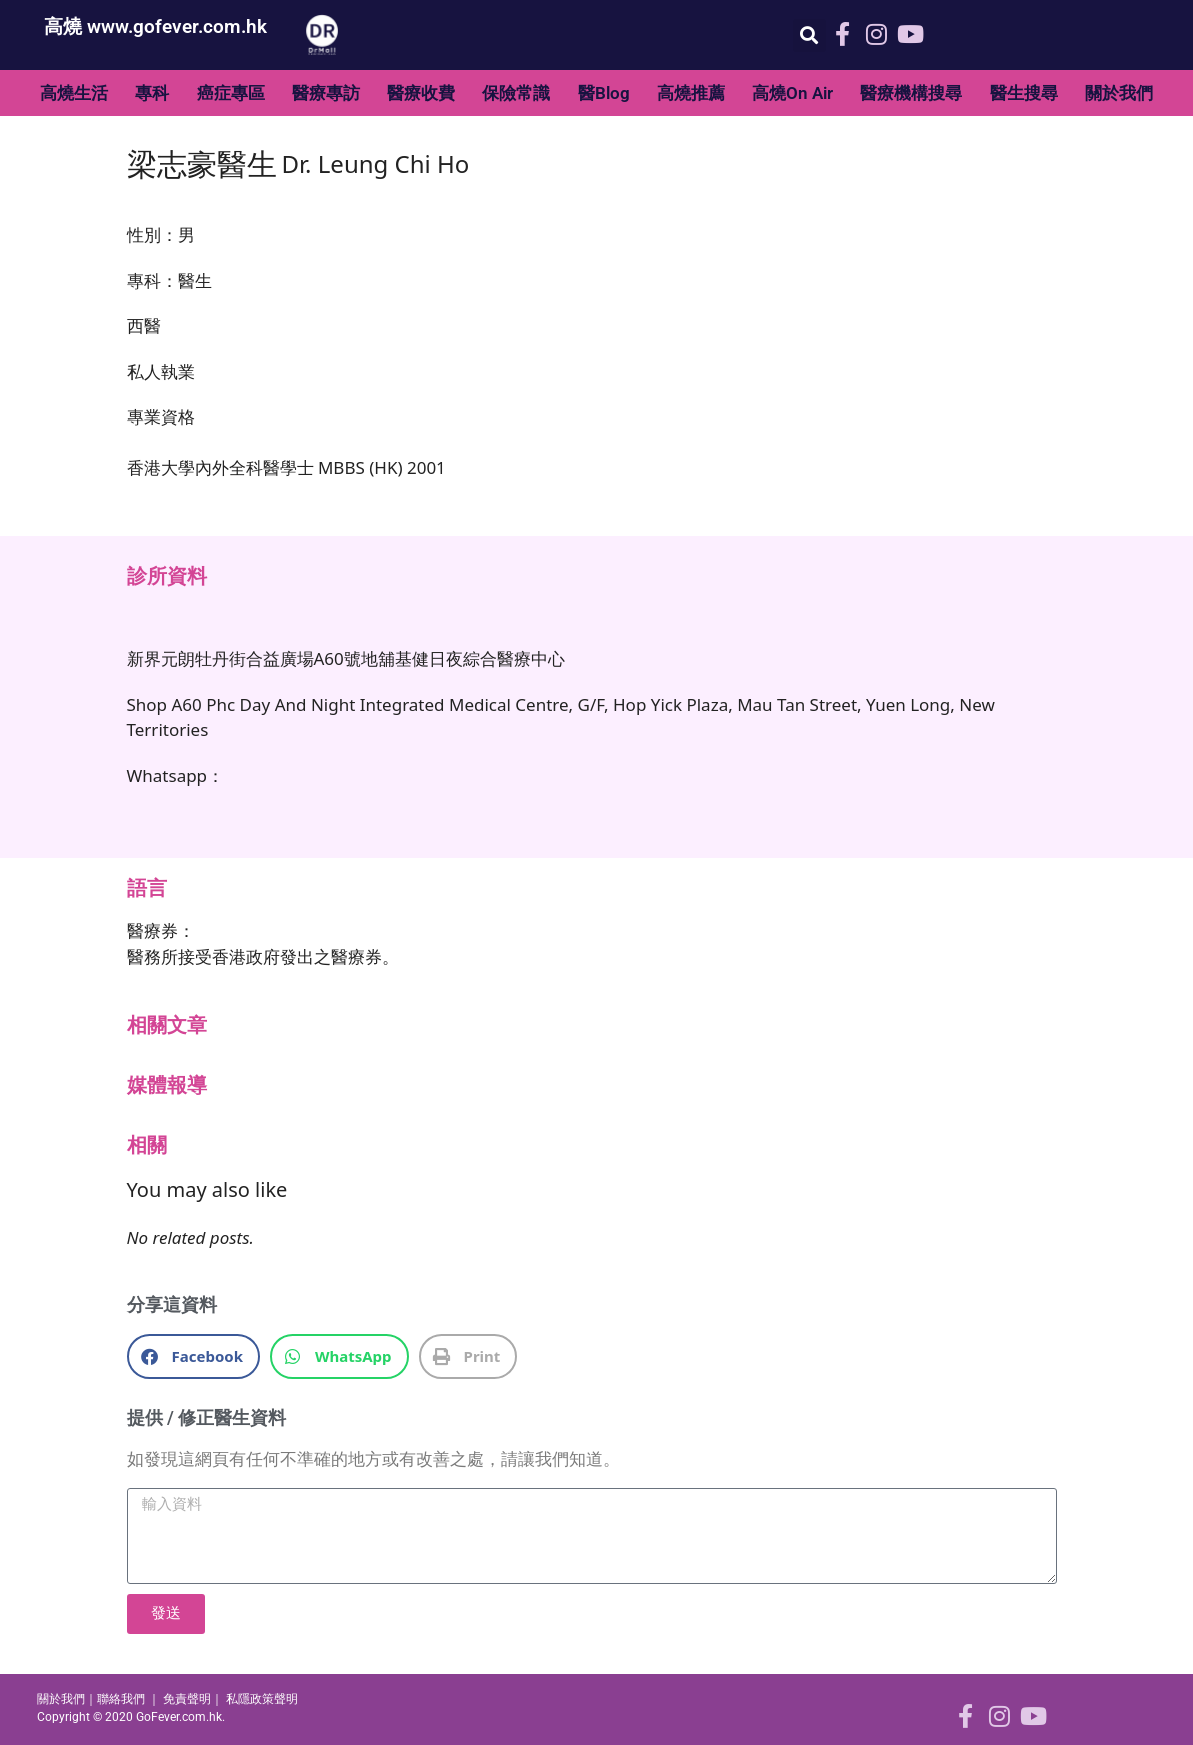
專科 (152, 93)
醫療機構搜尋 (911, 93)
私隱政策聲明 (262, 1699)
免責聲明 (187, 1699)
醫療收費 (421, 93)
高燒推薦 (691, 93)
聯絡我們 (121, 1699)
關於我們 (1119, 93)
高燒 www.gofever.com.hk (155, 26)
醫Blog (604, 93)
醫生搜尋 (1024, 93)
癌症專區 (231, 93)
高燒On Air (792, 93)
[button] (809, 35)
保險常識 (516, 93)
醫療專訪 (326, 93)
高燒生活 (74, 93)
